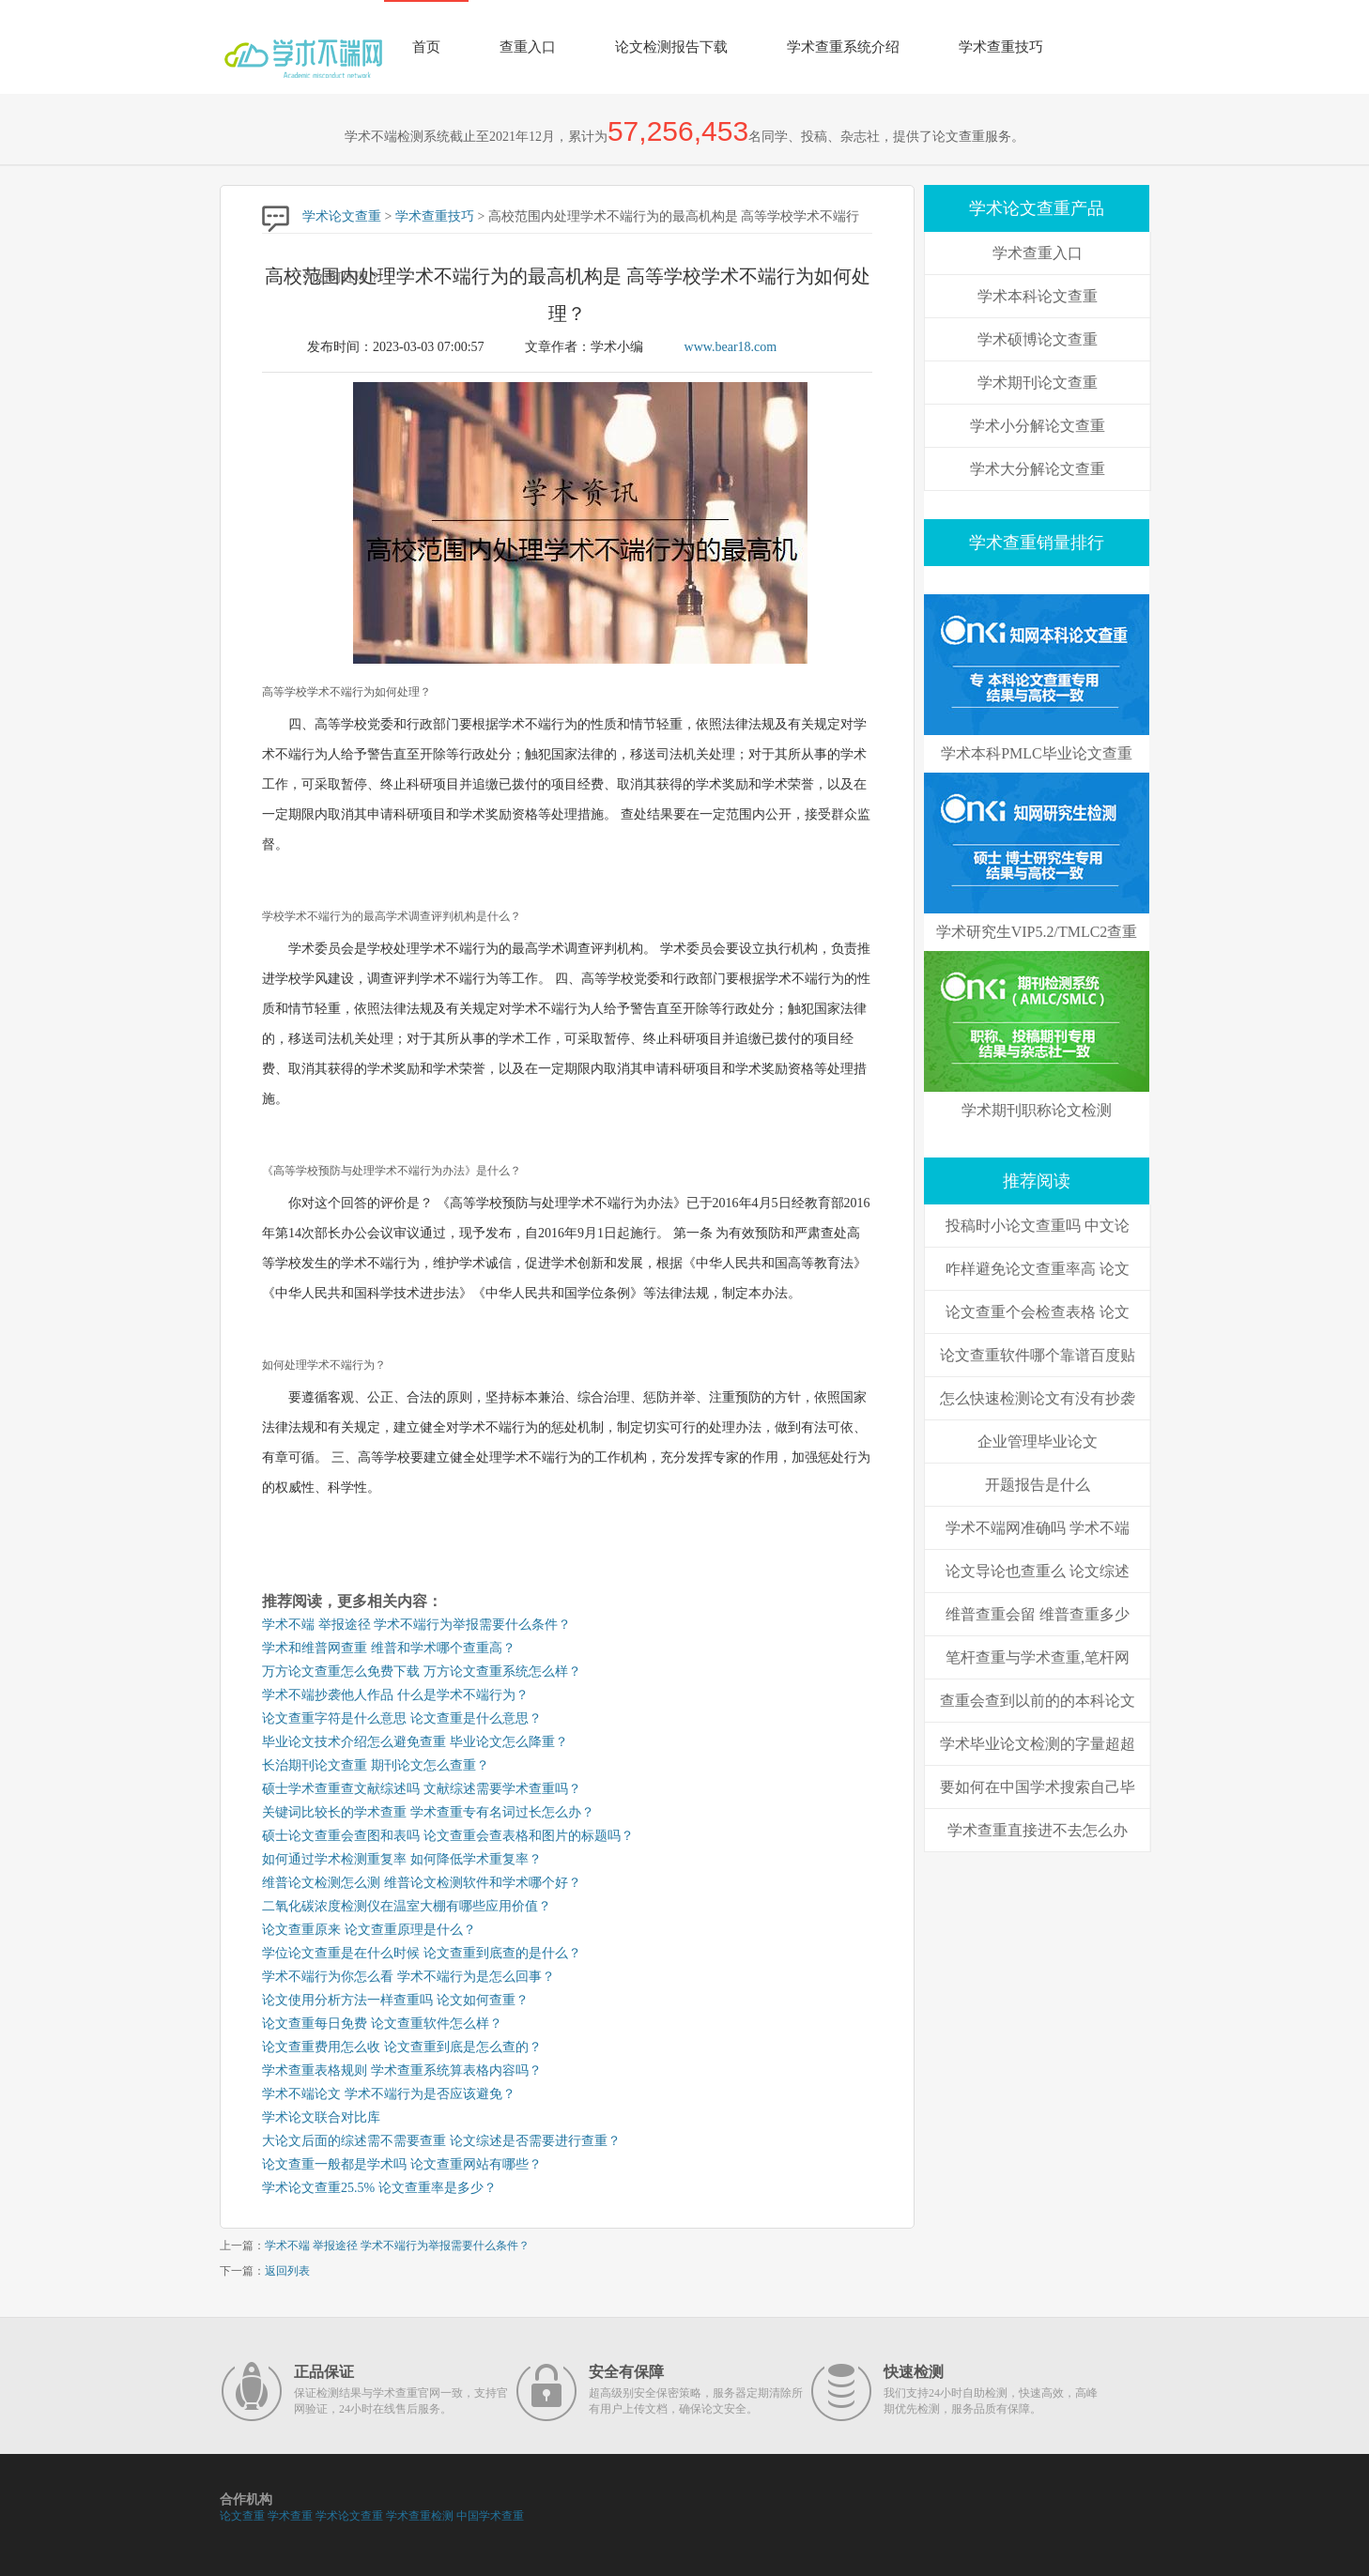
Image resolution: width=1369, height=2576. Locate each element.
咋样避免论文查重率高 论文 (1038, 1269)
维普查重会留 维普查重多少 (1038, 1614)
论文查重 (242, 2515)
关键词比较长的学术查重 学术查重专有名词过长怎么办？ (428, 1812)
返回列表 (287, 2270)
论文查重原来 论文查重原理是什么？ (369, 1930)
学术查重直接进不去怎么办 (1037, 1830)
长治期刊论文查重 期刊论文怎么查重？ (375, 1765)
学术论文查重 (341, 216)
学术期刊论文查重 (1037, 383)
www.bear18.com (730, 347)
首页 (426, 46)
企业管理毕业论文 (1037, 1441)
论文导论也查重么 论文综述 (1038, 1571)
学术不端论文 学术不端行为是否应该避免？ (388, 2094)
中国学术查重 (490, 2515)
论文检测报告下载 (671, 46)
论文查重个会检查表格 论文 (1038, 1312)
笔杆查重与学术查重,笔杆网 (1038, 1657)
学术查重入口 (1037, 253)
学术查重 (290, 2515)
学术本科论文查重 (1037, 296)
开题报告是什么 (1037, 1485)
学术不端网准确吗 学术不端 (1038, 1528)
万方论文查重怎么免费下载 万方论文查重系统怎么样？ (421, 1671)
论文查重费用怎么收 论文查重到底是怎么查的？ (402, 2047)
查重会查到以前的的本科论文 (1037, 1701)
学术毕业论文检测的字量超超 (1037, 1744)
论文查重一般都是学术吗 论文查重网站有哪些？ (402, 2164)
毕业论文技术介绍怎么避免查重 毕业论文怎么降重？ (415, 1742)
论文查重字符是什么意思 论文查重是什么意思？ (402, 1718)
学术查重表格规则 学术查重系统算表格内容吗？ (402, 2070)
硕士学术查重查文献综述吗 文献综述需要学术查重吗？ (421, 1789)
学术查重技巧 (1001, 46)
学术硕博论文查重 (1037, 339)
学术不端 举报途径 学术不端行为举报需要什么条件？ (416, 1625)
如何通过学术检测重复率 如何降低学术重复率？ (402, 1859)
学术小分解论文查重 (1037, 426)
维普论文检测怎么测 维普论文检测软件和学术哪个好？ (421, 1883)
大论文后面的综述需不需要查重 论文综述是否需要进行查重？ (441, 2141)
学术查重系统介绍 (843, 46)
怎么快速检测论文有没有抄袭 (1037, 1398)
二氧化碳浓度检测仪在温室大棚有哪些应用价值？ (406, 1906)
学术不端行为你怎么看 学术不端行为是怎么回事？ (408, 1977)
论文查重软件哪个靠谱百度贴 (1037, 1355)
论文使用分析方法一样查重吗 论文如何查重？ (395, 2000)
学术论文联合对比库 (321, 2117)
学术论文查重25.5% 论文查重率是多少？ (379, 2188)
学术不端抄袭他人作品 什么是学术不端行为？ (395, 1695)
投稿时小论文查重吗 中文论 (1038, 1226)
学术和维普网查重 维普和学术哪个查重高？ (388, 1648)
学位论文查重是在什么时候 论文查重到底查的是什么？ (421, 1953)
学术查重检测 (420, 2515)
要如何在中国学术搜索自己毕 (1037, 1787)
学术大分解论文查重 (1037, 469)
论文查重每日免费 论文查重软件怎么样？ (382, 2023)
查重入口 (528, 46)
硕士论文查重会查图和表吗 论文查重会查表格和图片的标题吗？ (448, 1836)
